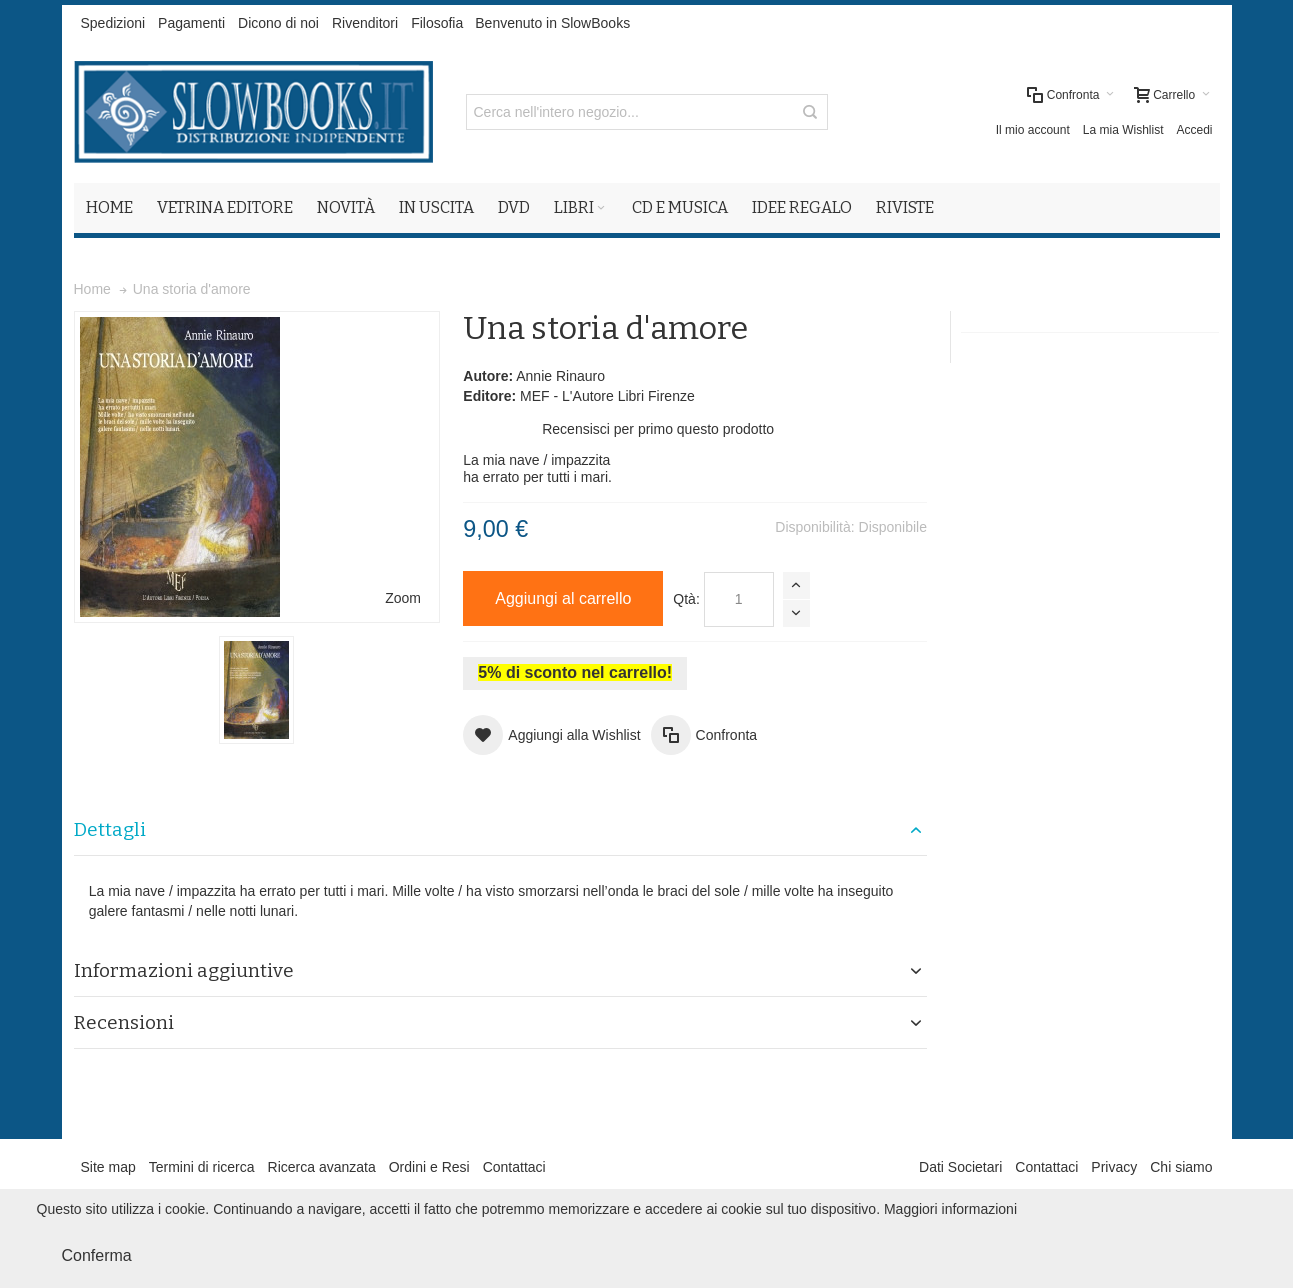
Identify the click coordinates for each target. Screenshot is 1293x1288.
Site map (108, 1167)
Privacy (1114, 1167)
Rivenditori (365, 23)
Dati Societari (960, 1167)
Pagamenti (191, 23)
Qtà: (686, 599)
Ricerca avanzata (322, 1167)
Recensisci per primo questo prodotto (658, 429)
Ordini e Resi (429, 1167)
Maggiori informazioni (950, 1209)
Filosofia (437, 23)
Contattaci (514, 1167)
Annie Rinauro (560, 376)
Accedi (1194, 130)
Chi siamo (1181, 1167)
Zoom (403, 598)
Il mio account (1033, 130)
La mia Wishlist (1123, 130)
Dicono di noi (278, 23)
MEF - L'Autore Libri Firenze (607, 396)
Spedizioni (113, 23)
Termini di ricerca (202, 1167)
